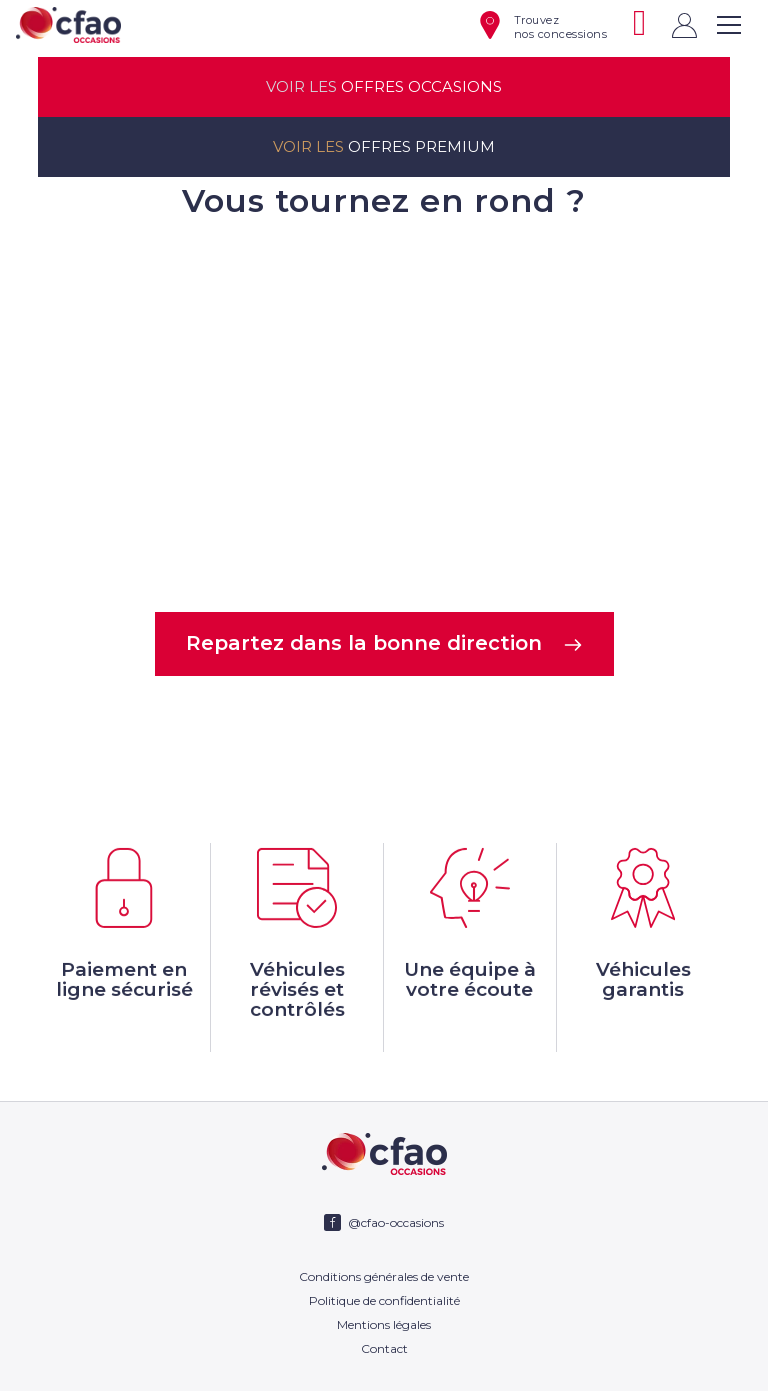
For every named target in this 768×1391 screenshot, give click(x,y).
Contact (384, 1348)
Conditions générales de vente (384, 1276)
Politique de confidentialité (384, 1300)
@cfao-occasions (396, 1222)
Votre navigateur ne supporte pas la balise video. (383, 413)
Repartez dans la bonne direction (384, 643)
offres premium (384, 147)
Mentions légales (384, 1324)
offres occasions (384, 87)
